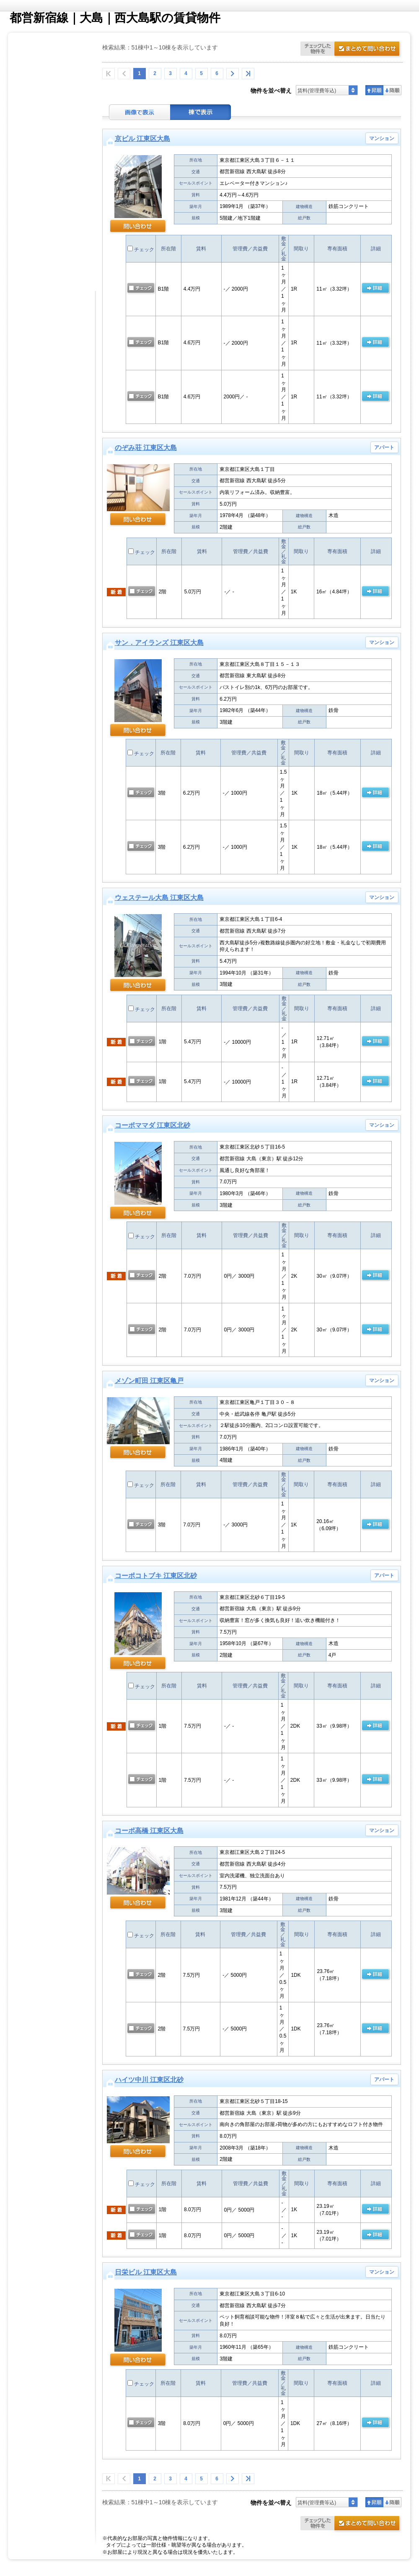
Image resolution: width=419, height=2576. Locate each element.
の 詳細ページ (375, 288)
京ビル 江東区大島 (142, 138)
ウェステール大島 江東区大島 (159, 897)
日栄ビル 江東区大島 (146, 2272)
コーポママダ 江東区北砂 (152, 1125)
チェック (140, 249)
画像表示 (139, 112)
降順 (392, 90)
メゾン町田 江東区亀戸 (149, 1380)
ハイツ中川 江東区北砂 (149, 2079)
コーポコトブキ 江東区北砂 (156, 1575)
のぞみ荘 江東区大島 (146, 447)
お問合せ (351, 49)
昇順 (374, 90)
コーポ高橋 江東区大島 (149, 1830)
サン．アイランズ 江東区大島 (159, 642)
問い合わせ (138, 227)
